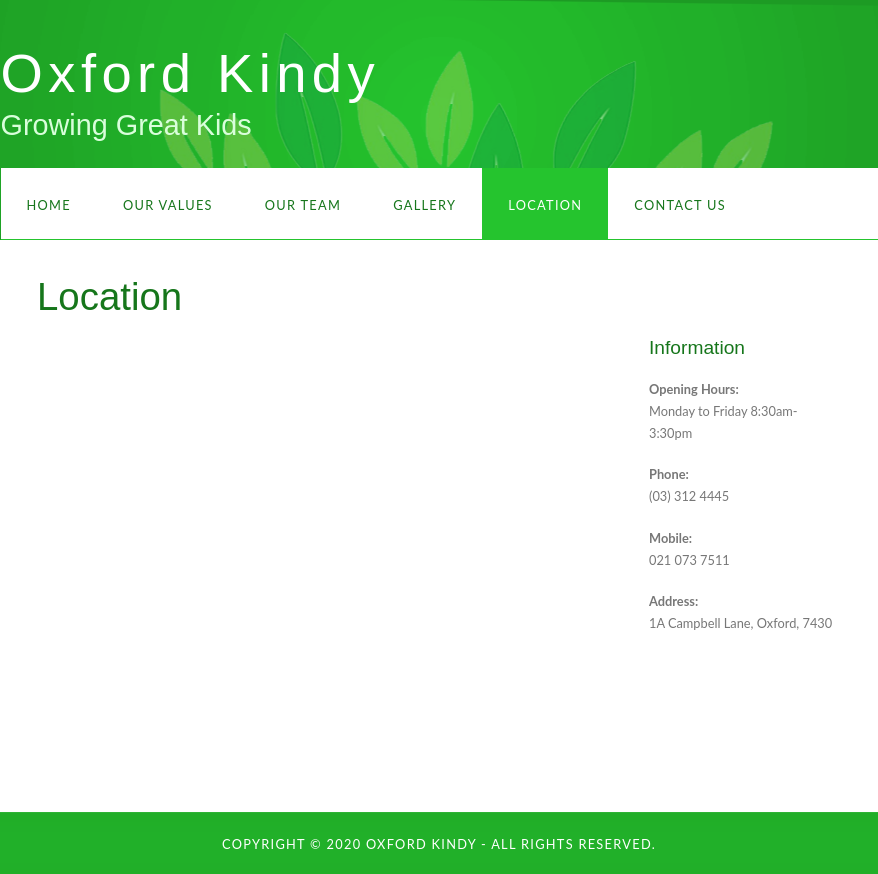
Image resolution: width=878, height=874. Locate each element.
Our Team (303, 205)
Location (545, 205)
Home (49, 205)
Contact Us (680, 205)
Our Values (168, 205)
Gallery (424, 205)
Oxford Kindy (191, 73)
